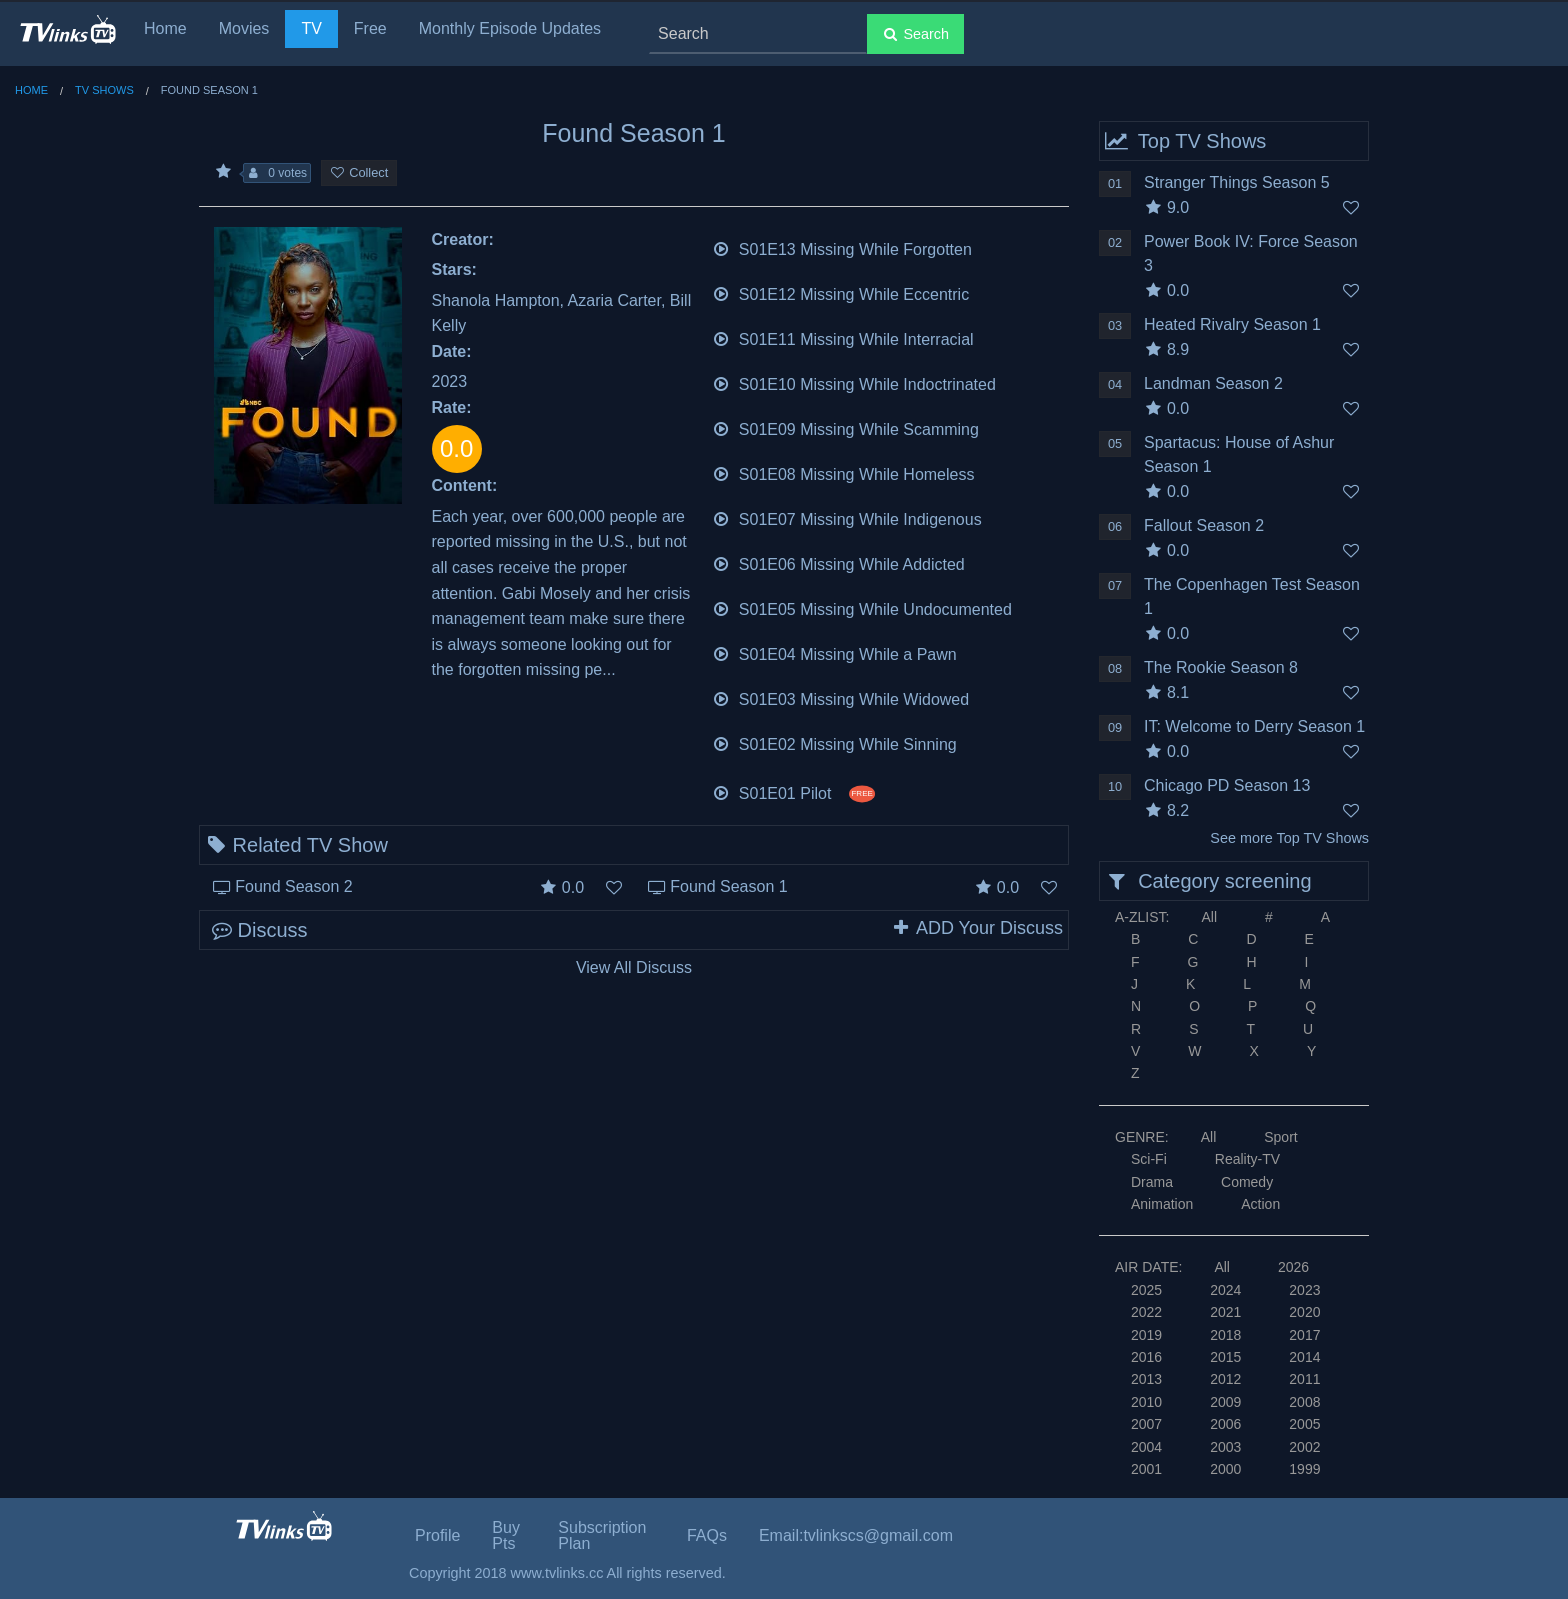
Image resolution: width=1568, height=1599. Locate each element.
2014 (1304, 1357)
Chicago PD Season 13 (1227, 785)
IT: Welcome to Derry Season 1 (1254, 726)
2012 (1225, 1379)
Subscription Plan (602, 1535)
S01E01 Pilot (793, 791)
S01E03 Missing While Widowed (841, 697)
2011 (1304, 1379)
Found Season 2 (293, 886)
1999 (1304, 1469)
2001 (1146, 1469)
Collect (359, 172)
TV (311, 28)
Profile (437, 1535)
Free (370, 28)
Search (915, 34)
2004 (1146, 1447)
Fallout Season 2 (1204, 525)
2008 (1304, 1402)
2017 (1304, 1335)
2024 (1225, 1290)
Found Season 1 (728, 886)
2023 (1304, 1290)
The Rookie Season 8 (1221, 667)
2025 (1146, 1290)
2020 (1304, 1312)
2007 (1146, 1424)
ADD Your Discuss (977, 928)
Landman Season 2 (1213, 383)
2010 (1146, 1402)
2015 (1225, 1357)
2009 (1225, 1402)
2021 (1225, 1312)
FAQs (707, 1535)
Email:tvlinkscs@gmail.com (856, 1535)
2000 (1225, 1469)
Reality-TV (1247, 1159)
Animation (1162, 1204)
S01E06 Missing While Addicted (838, 562)
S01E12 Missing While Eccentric (841, 292)
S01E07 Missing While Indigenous (847, 517)
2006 (1225, 1424)
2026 (1293, 1267)
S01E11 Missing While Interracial (843, 337)
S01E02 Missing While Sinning (834, 742)
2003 (1225, 1447)
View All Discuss (634, 967)
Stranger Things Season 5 (1237, 182)
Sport (1280, 1137)
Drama (1152, 1182)
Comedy (1247, 1182)
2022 (1146, 1312)
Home (165, 28)
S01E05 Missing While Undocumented (862, 607)
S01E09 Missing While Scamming (845, 427)
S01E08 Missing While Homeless (843, 472)
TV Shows (104, 90)
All (1209, 917)
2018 (1225, 1335)
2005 (1304, 1424)
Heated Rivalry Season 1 (1232, 324)
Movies (244, 28)
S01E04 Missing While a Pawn (834, 652)
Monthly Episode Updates (510, 28)
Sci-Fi (1149, 1159)
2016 (1146, 1357)
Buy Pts (506, 1535)
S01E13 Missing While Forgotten (842, 247)
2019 (1146, 1335)
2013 (1146, 1379)
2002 (1304, 1447)
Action (1260, 1204)
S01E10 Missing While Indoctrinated (854, 382)
